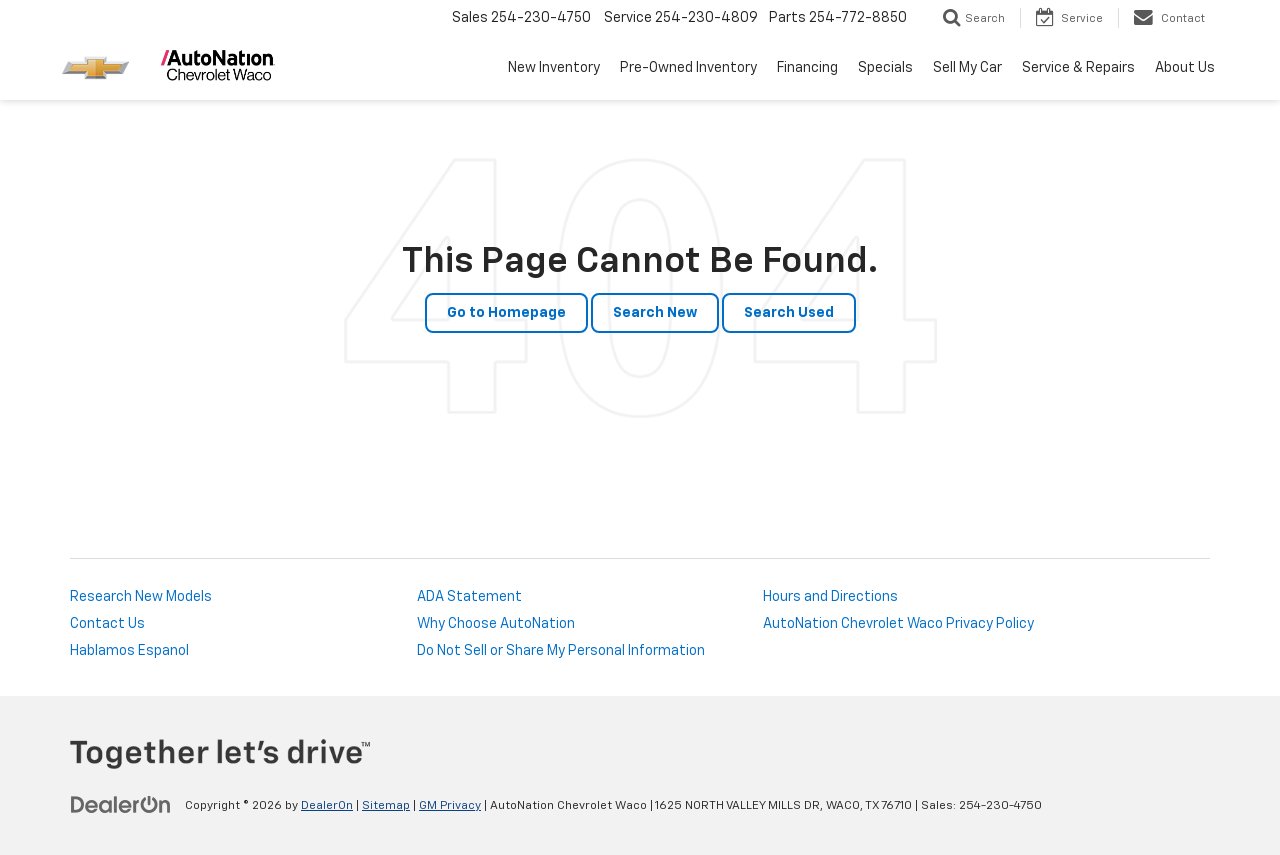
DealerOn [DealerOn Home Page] (327, 806)
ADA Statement (469, 597)
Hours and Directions (830, 597)
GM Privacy (450, 806)
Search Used (789, 313)
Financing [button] (807, 68)
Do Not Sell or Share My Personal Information (561, 651)
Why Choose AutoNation (496, 624)
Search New (655, 313)
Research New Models (141, 597)
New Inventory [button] (554, 68)
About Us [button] (1185, 68)
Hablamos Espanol (129, 651)
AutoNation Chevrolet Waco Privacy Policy (898, 624)
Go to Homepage (506, 313)
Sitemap (386, 806)
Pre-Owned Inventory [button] (688, 68)
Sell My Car (967, 68)
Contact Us (107, 624)
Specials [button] (885, 68)
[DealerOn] (121, 805)
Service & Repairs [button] (1078, 68)
